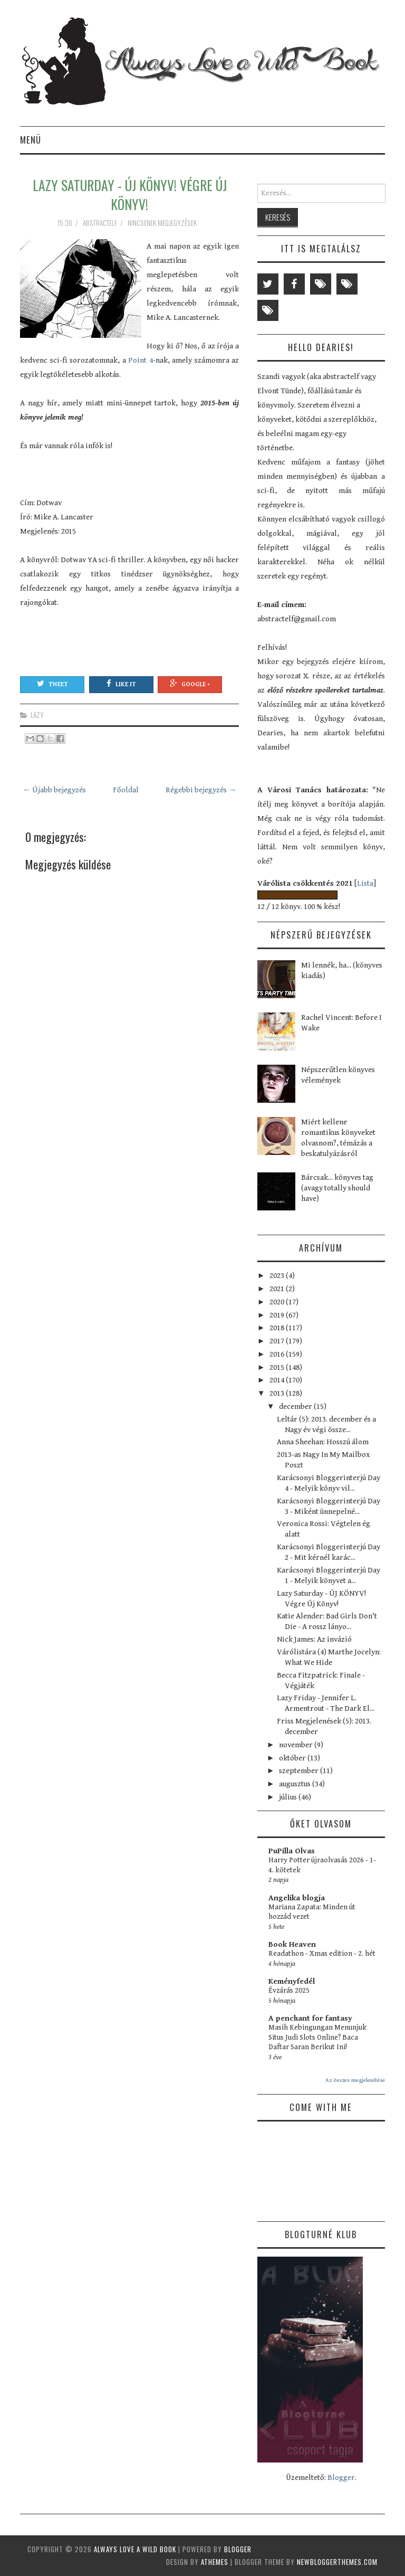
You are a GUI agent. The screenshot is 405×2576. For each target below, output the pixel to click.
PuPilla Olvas (291, 1850)
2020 (277, 1302)
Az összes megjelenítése (355, 2080)
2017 (277, 1341)
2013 (277, 1393)
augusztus (295, 1783)
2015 (277, 1367)
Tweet (52, 683)
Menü (30, 139)
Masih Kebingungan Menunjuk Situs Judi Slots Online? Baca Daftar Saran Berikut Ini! (317, 2037)
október (293, 1758)
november (296, 1744)
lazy (37, 714)
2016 (277, 1354)
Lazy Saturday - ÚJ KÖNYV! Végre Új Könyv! (130, 194)
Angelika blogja (296, 1897)
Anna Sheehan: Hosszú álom (323, 1441)
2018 (277, 1327)
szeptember (299, 1770)
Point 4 (139, 360)
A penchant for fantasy (310, 2018)
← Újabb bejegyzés (54, 789)
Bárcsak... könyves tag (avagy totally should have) (337, 1188)
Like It (121, 683)
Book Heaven (292, 1944)
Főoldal (126, 789)
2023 (277, 1275)
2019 (277, 1315)
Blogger (341, 2477)
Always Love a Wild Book (135, 2549)
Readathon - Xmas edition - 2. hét (321, 1953)
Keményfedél (291, 1981)
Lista (365, 883)
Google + (190, 683)
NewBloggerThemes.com (337, 2561)
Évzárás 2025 (289, 1990)
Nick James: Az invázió (314, 1639)
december (296, 1406)
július (288, 1797)
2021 (277, 1288)
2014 (277, 1380)
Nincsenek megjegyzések (163, 222)
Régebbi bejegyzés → (201, 789)
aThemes (214, 2561)
